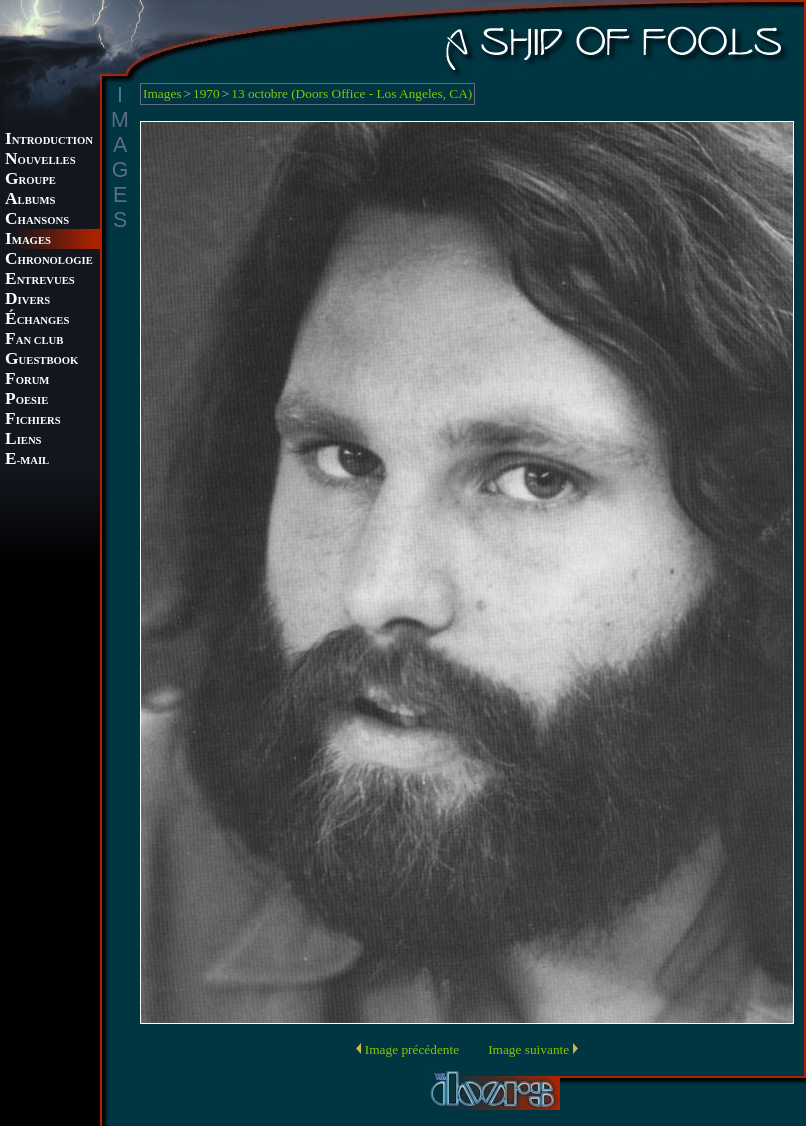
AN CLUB (34, 340)
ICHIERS (33, 420)
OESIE (26, 400)
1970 (206, 93)
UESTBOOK (41, 360)
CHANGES (37, 320)
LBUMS (30, 200)
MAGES (28, 240)
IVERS (27, 300)
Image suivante (528, 1049)
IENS (23, 440)
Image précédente (412, 1049)
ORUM (27, 380)
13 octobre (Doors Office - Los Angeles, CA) (351, 93)
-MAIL (27, 460)
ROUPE (30, 180)
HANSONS (37, 220)
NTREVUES (40, 280)
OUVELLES (40, 160)
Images (162, 93)
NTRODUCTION (49, 140)
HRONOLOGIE (49, 260)
